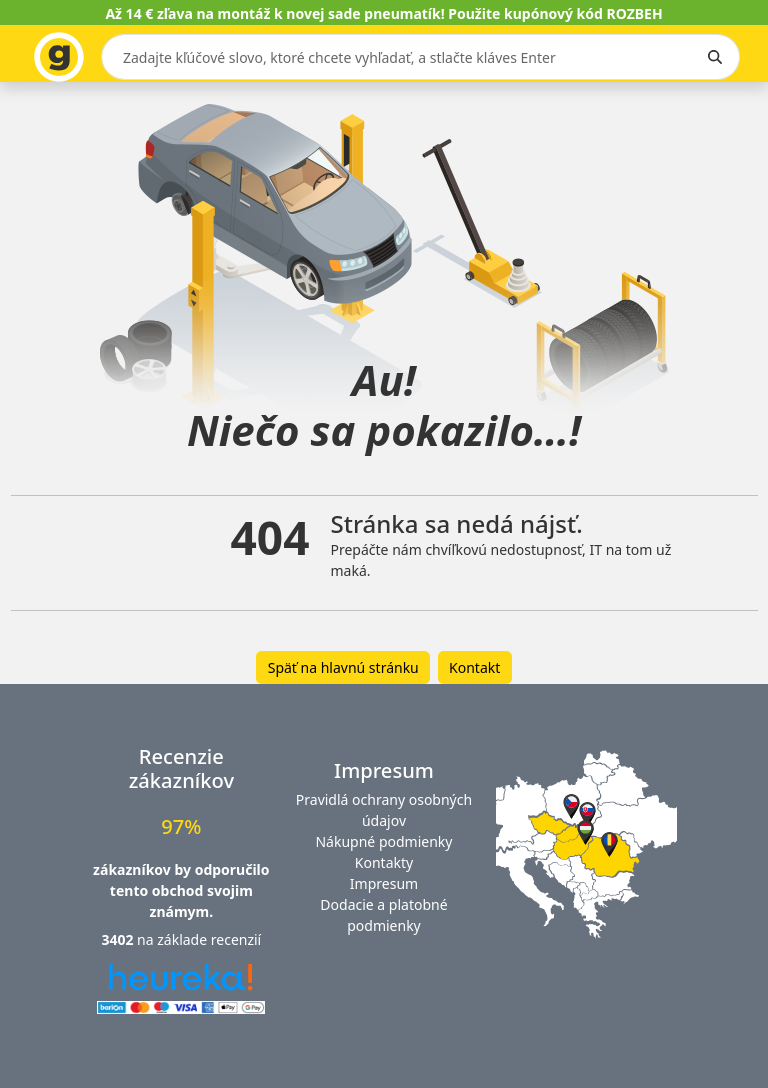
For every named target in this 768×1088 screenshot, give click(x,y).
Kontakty (384, 862)
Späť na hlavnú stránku (343, 667)
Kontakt (474, 667)
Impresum (384, 883)
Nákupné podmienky (383, 841)
